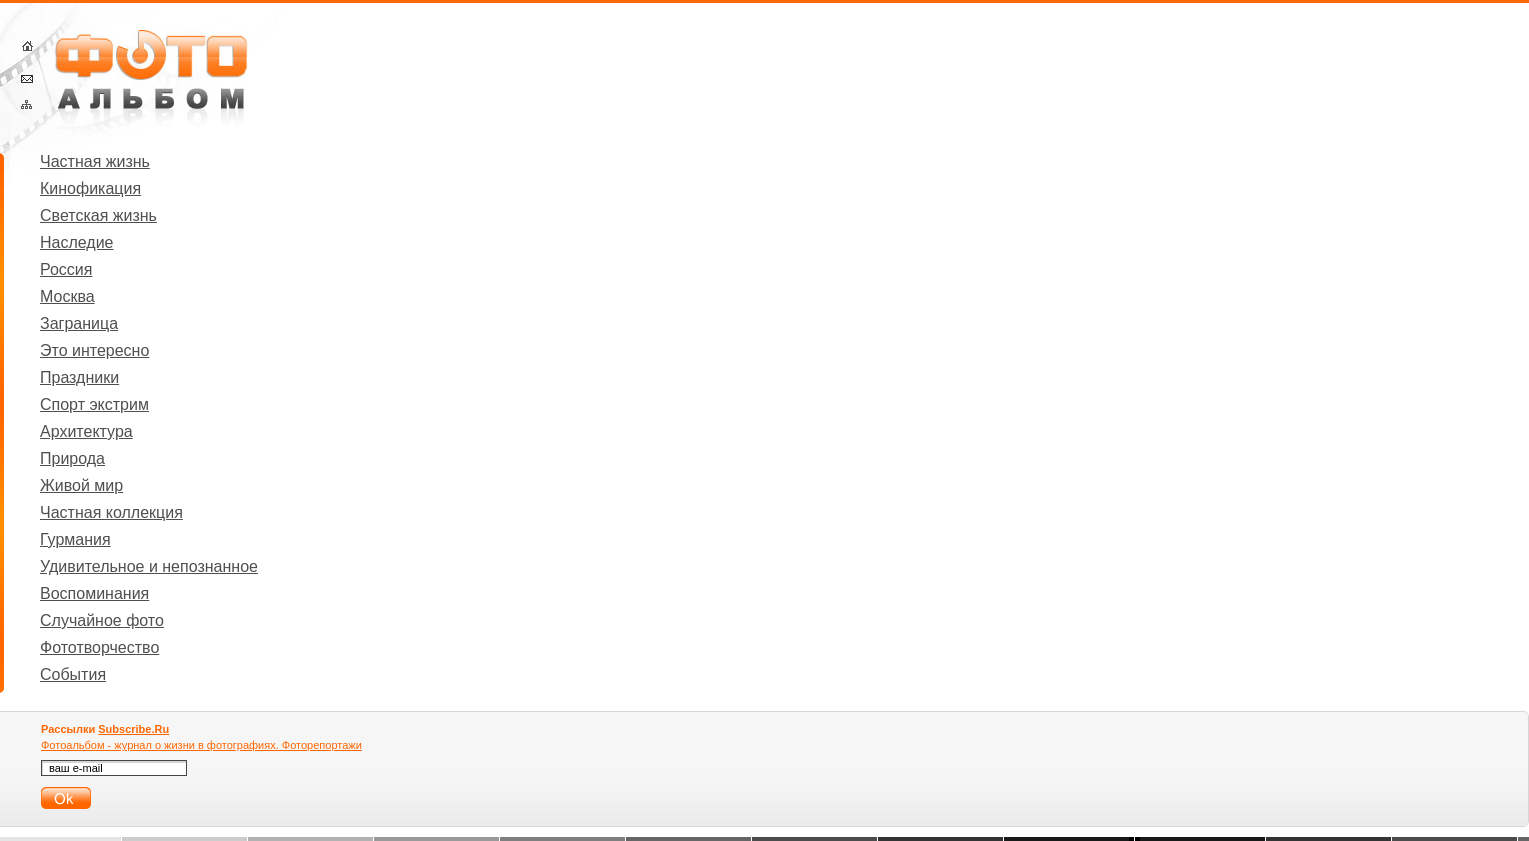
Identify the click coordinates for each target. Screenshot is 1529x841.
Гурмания (75, 539)
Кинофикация (90, 188)
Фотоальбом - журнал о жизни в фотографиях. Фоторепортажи (201, 745)
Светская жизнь (98, 215)
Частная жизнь (95, 161)
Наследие (77, 242)
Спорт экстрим (94, 404)
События (73, 674)
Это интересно (94, 350)
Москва (67, 296)
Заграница (79, 323)
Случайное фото (102, 620)
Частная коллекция (111, 512)
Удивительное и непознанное (149, 566)
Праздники (79, 377)
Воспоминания (94, 593)
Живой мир (81, 485)
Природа (72, 458)
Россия (66, 269)
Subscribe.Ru (133, 729)
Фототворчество (99, 647)
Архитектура (86, 431)
